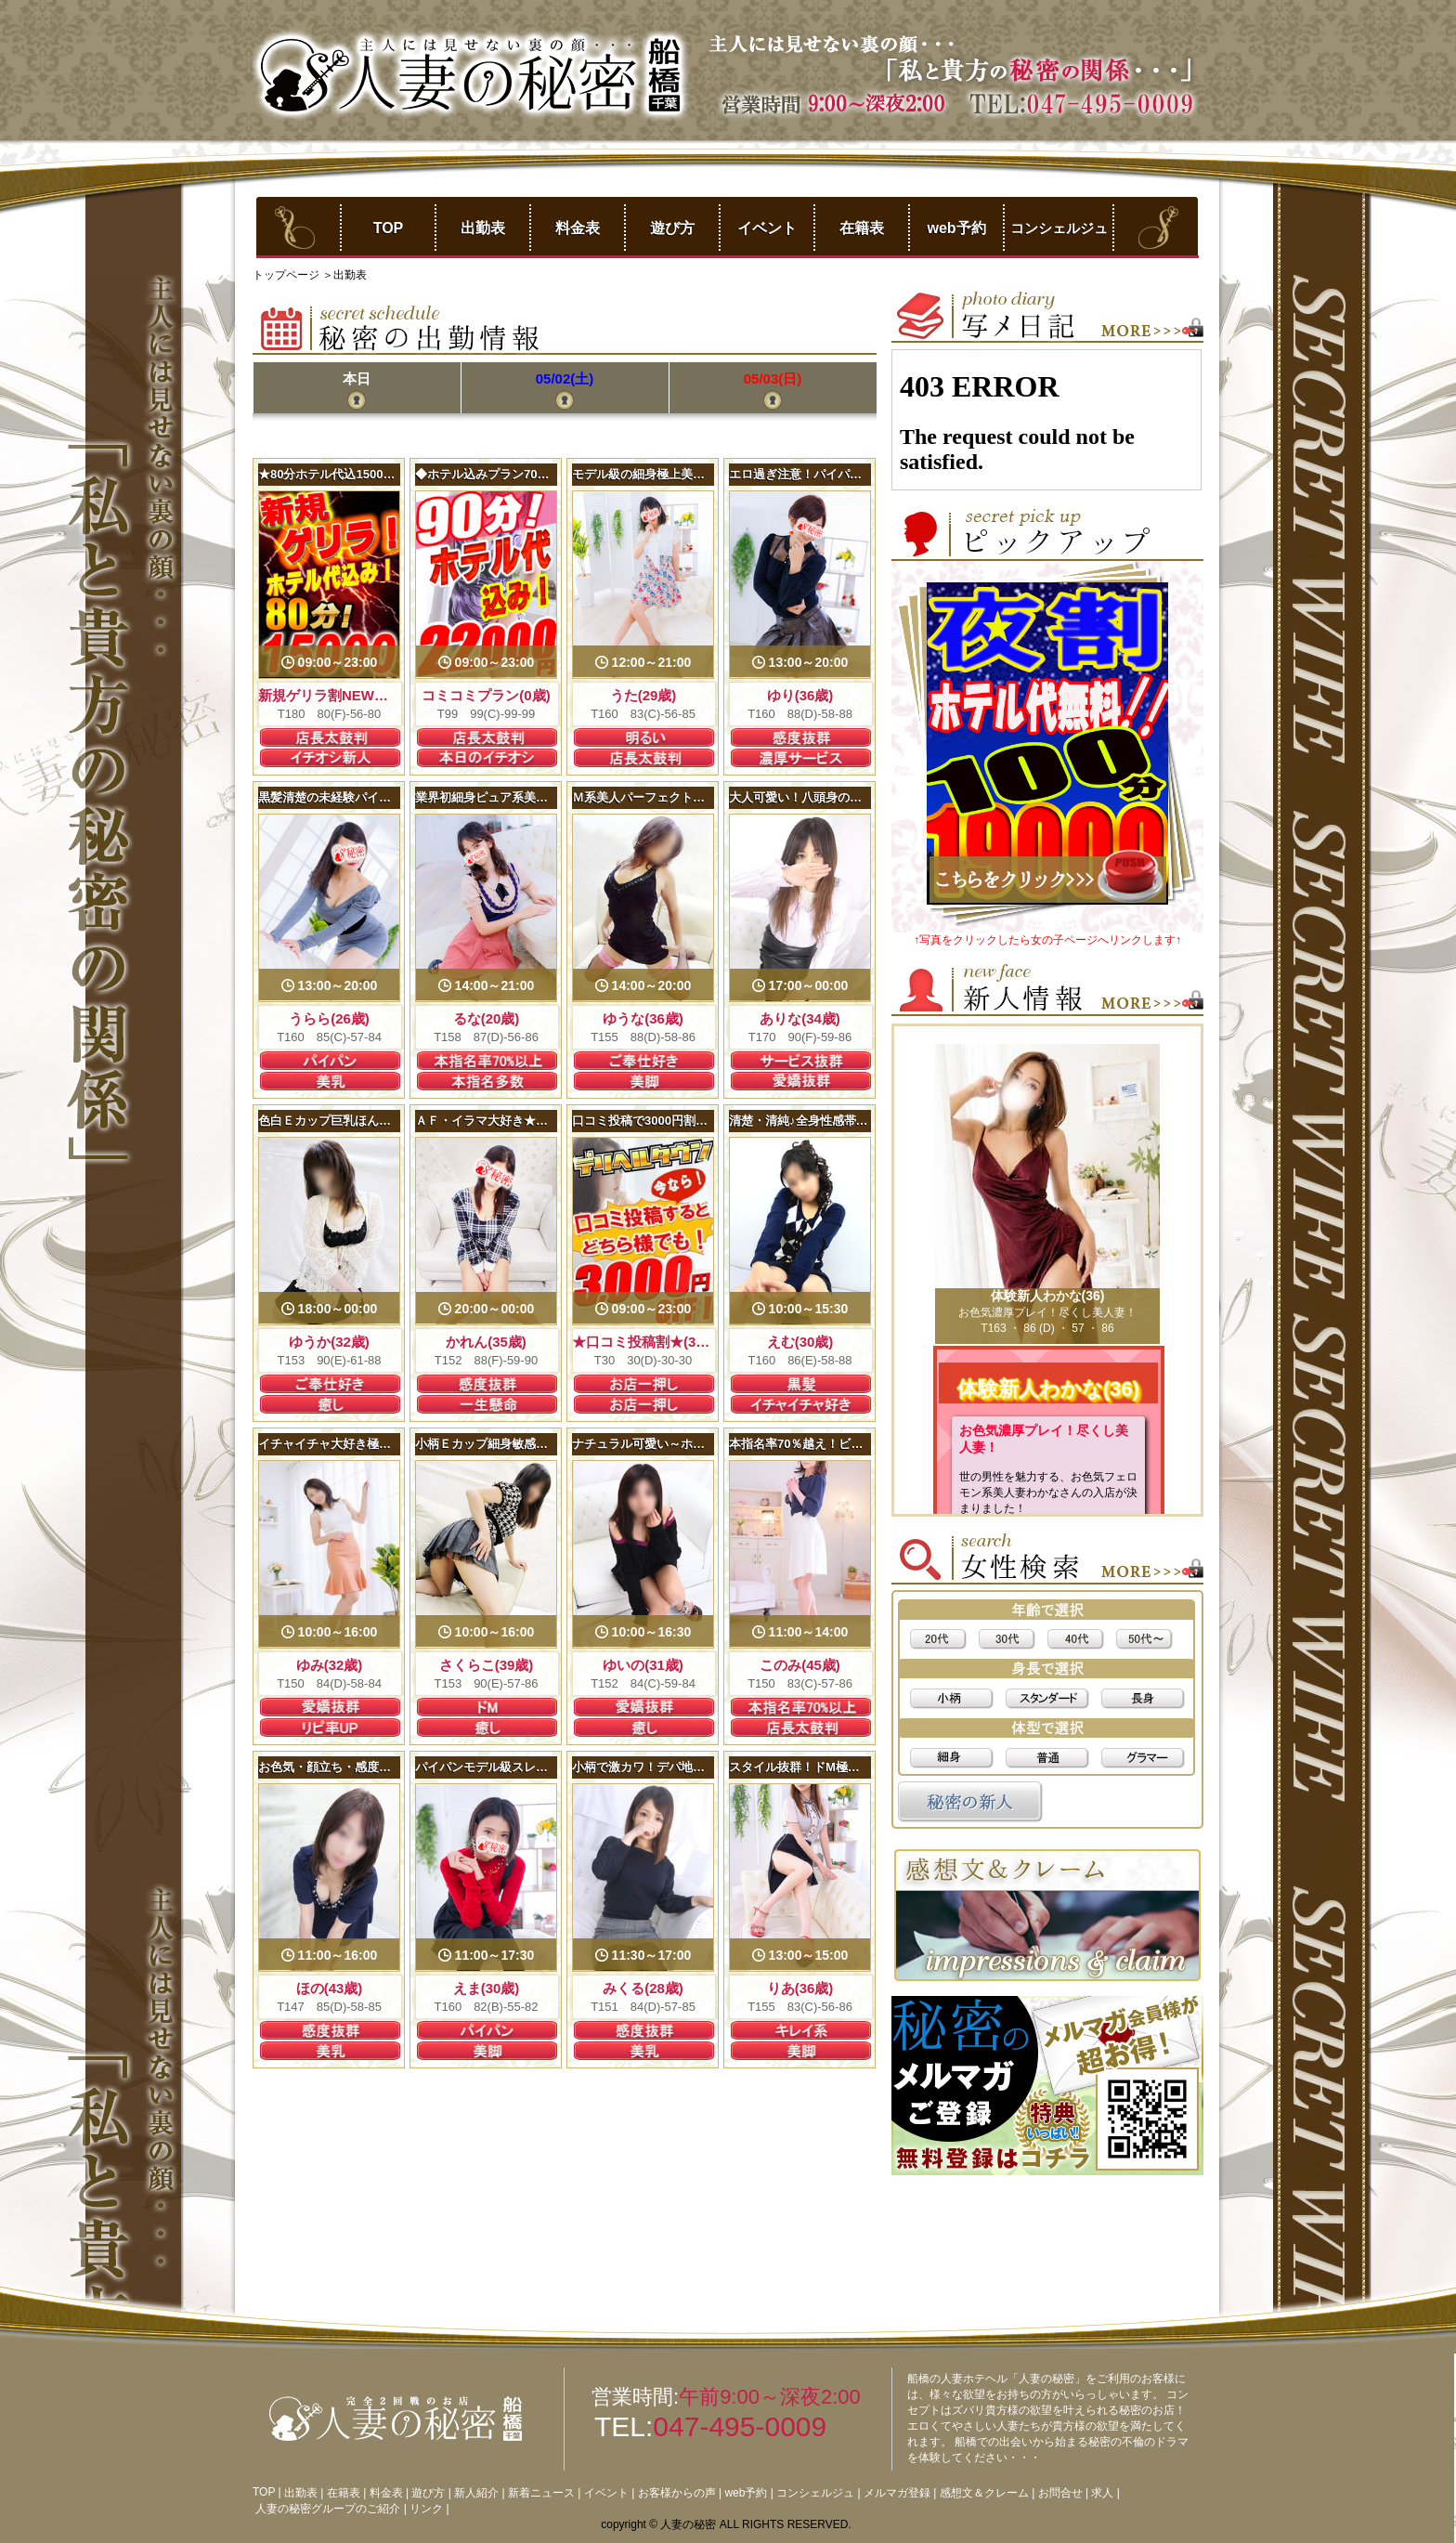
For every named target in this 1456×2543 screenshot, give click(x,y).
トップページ (287, 274)
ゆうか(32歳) (329, 1342)
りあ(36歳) (800, 1988)
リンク (426, 2508)
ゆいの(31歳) (643, 1665)
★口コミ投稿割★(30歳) (647, 1342)
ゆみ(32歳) (329, 1665)
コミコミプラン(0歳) (486, 695)
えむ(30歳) (800, 1342)
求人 (1102, 2492)
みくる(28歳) (643, 1988)
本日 (356, 378)
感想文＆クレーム (984, 2492)
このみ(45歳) (800, 1665)
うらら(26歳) (329, 1018)
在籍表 (861, 228)
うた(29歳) (643, 695)
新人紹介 (476, 2492)
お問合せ (1060, 2492)
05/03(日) (773, 378)
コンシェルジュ (1059, 228)
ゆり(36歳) (800, 695)
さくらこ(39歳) (486, 1665)
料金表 (577, 228)
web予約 (956, 228)
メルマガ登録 (897, 2492)
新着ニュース (541, 2492)
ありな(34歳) (800, 1018)
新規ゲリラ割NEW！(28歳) (342, 695)
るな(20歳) (486, 1018)
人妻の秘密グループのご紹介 (327, 2508)
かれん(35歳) (486, 1342)
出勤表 (483, 228)
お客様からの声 (677, 2492)
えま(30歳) (486, 1988)
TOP (388, 228)
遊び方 (672, 228)
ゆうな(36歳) (643, 1018)
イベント (767, 228)
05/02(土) (565, 378)
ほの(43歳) (329, 1988)
